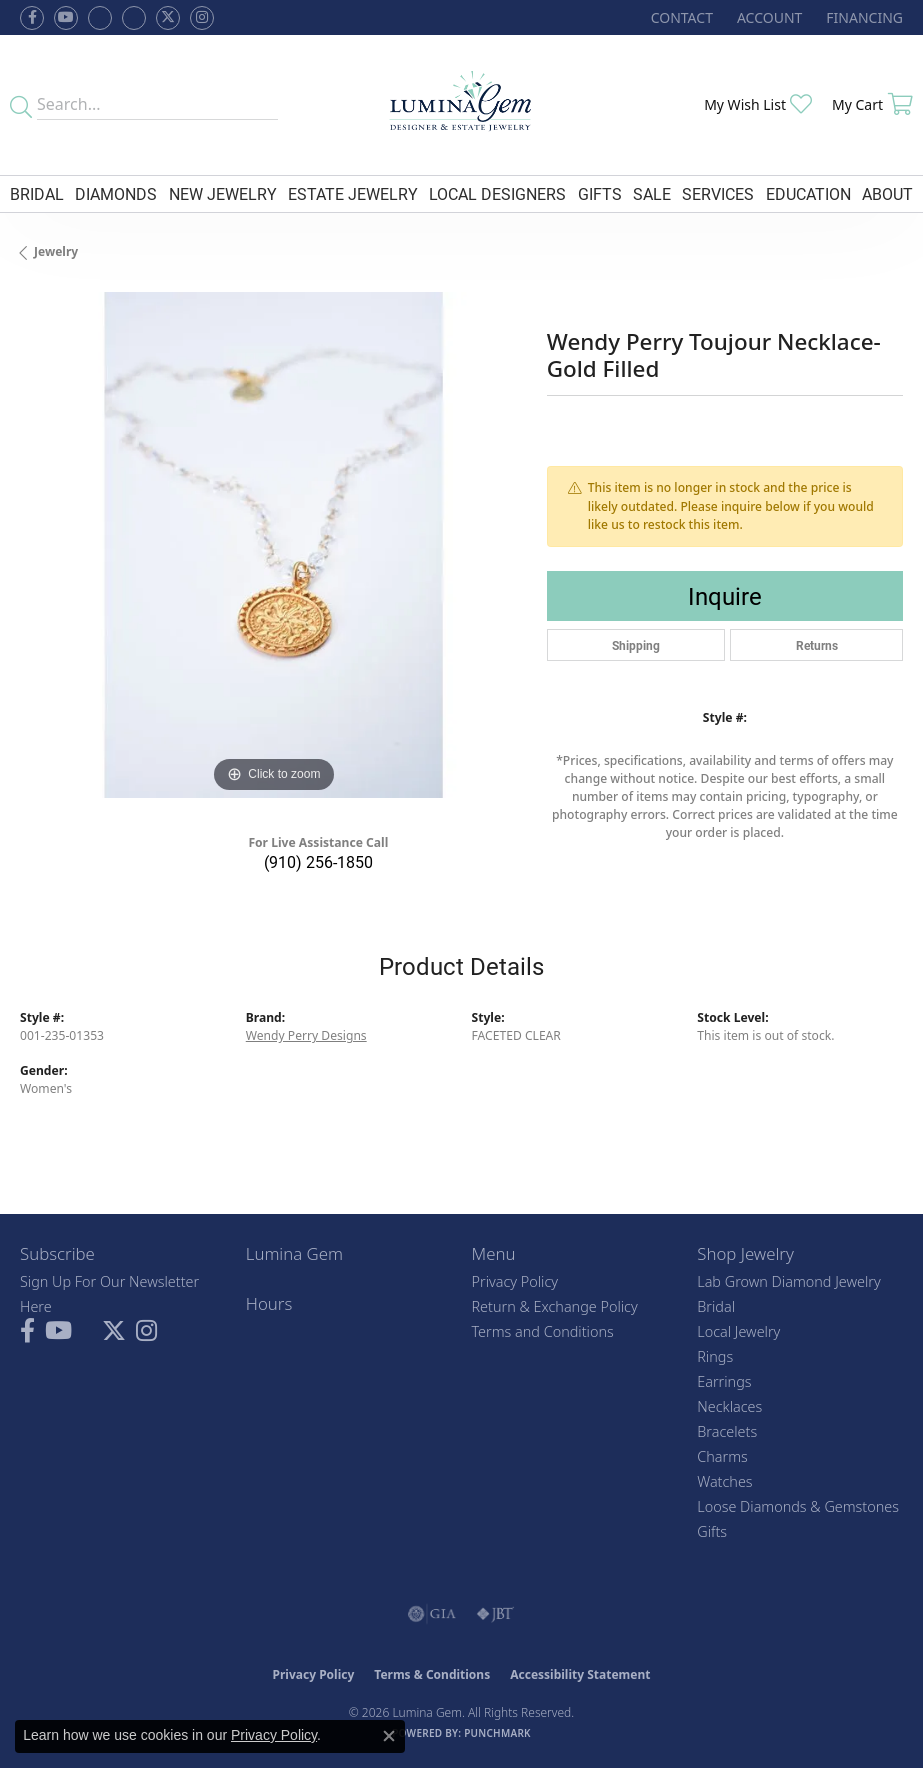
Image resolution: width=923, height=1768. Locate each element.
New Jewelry (223, 193)
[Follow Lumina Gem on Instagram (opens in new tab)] (202, 18)
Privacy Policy (515, 1281)
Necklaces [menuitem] (729, 1406)
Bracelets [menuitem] (727, 1431)
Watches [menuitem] (724, 1481)
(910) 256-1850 (318, 861)
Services (718, 193)
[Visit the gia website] (432, 1614)
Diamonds (116, 193)
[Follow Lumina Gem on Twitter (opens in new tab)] (168, 18)
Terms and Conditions (543, 1331)
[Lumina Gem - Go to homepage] (461, 105)
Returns (817, 645)
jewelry (56, 251)
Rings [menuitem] (715, 1356)
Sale (652, 193)
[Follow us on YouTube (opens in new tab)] (66, 18)
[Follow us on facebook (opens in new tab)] (32, 18)
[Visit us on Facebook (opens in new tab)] (100, 18)
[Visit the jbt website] (495, 1614)
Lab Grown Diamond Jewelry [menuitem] (788, 1281)
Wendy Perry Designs (306, 1035)
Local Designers (497, 193)
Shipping (636, 645)
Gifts (600, 193)
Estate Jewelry (353, 193)
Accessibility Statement (580, 1674)
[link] (680, 17)
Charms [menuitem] (722, 1456)
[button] (767, 17)
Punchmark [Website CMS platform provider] (497, 1733)
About (887, 193)
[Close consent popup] (389, 1736)
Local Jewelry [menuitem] (738, 1331)
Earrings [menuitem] (724, 1381)
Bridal (37, 193)
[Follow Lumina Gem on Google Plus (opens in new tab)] (134, 18)
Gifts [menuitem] (712, 1531)
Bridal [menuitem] (716, 1306)
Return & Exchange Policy (555, 1306)
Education (808, 193)
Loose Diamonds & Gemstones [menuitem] (798, 1506)
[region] (273, 545)
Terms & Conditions (432, 1674)
